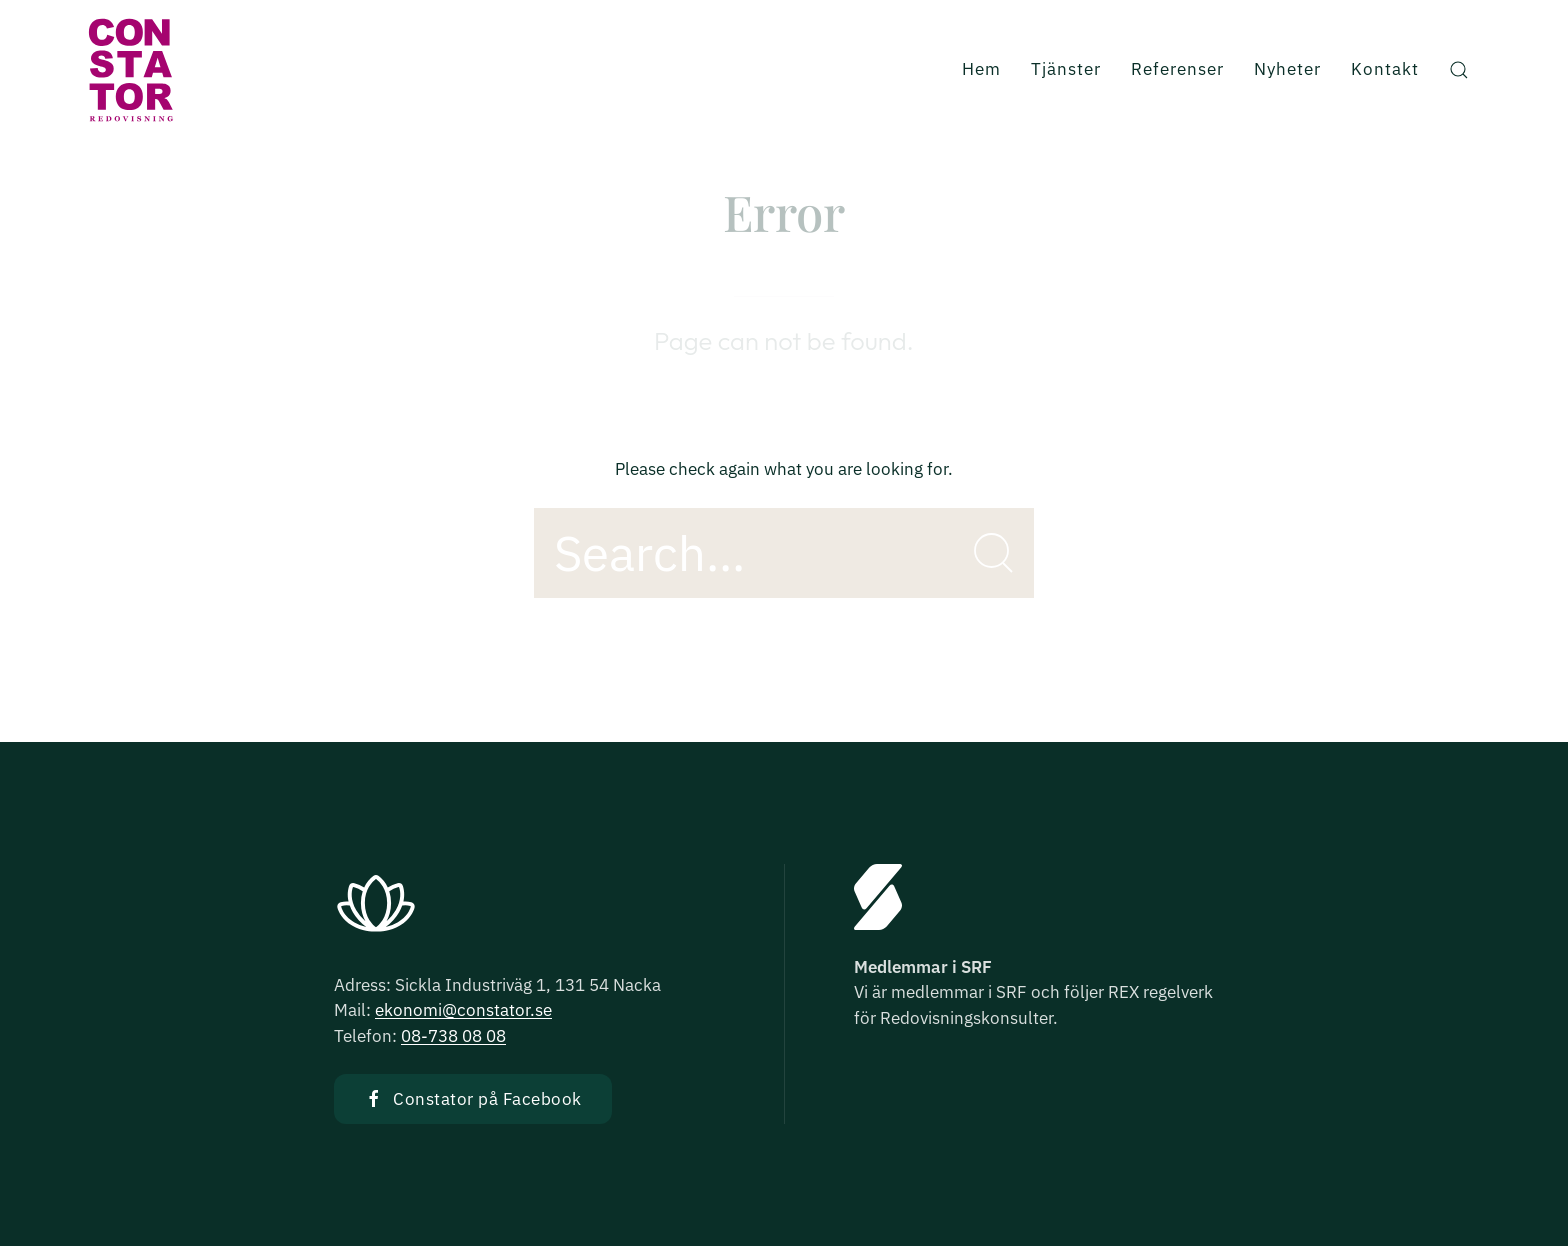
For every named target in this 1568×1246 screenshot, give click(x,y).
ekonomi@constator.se (463, 1010)
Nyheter (1287, 69)
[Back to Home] (130, 70)
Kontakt (1385, 69)
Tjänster (1066, 69)
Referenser (1177, 69)
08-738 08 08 (453, 1036)
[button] (1459, 70)
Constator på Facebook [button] (473, 1099)
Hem (981, 69)
